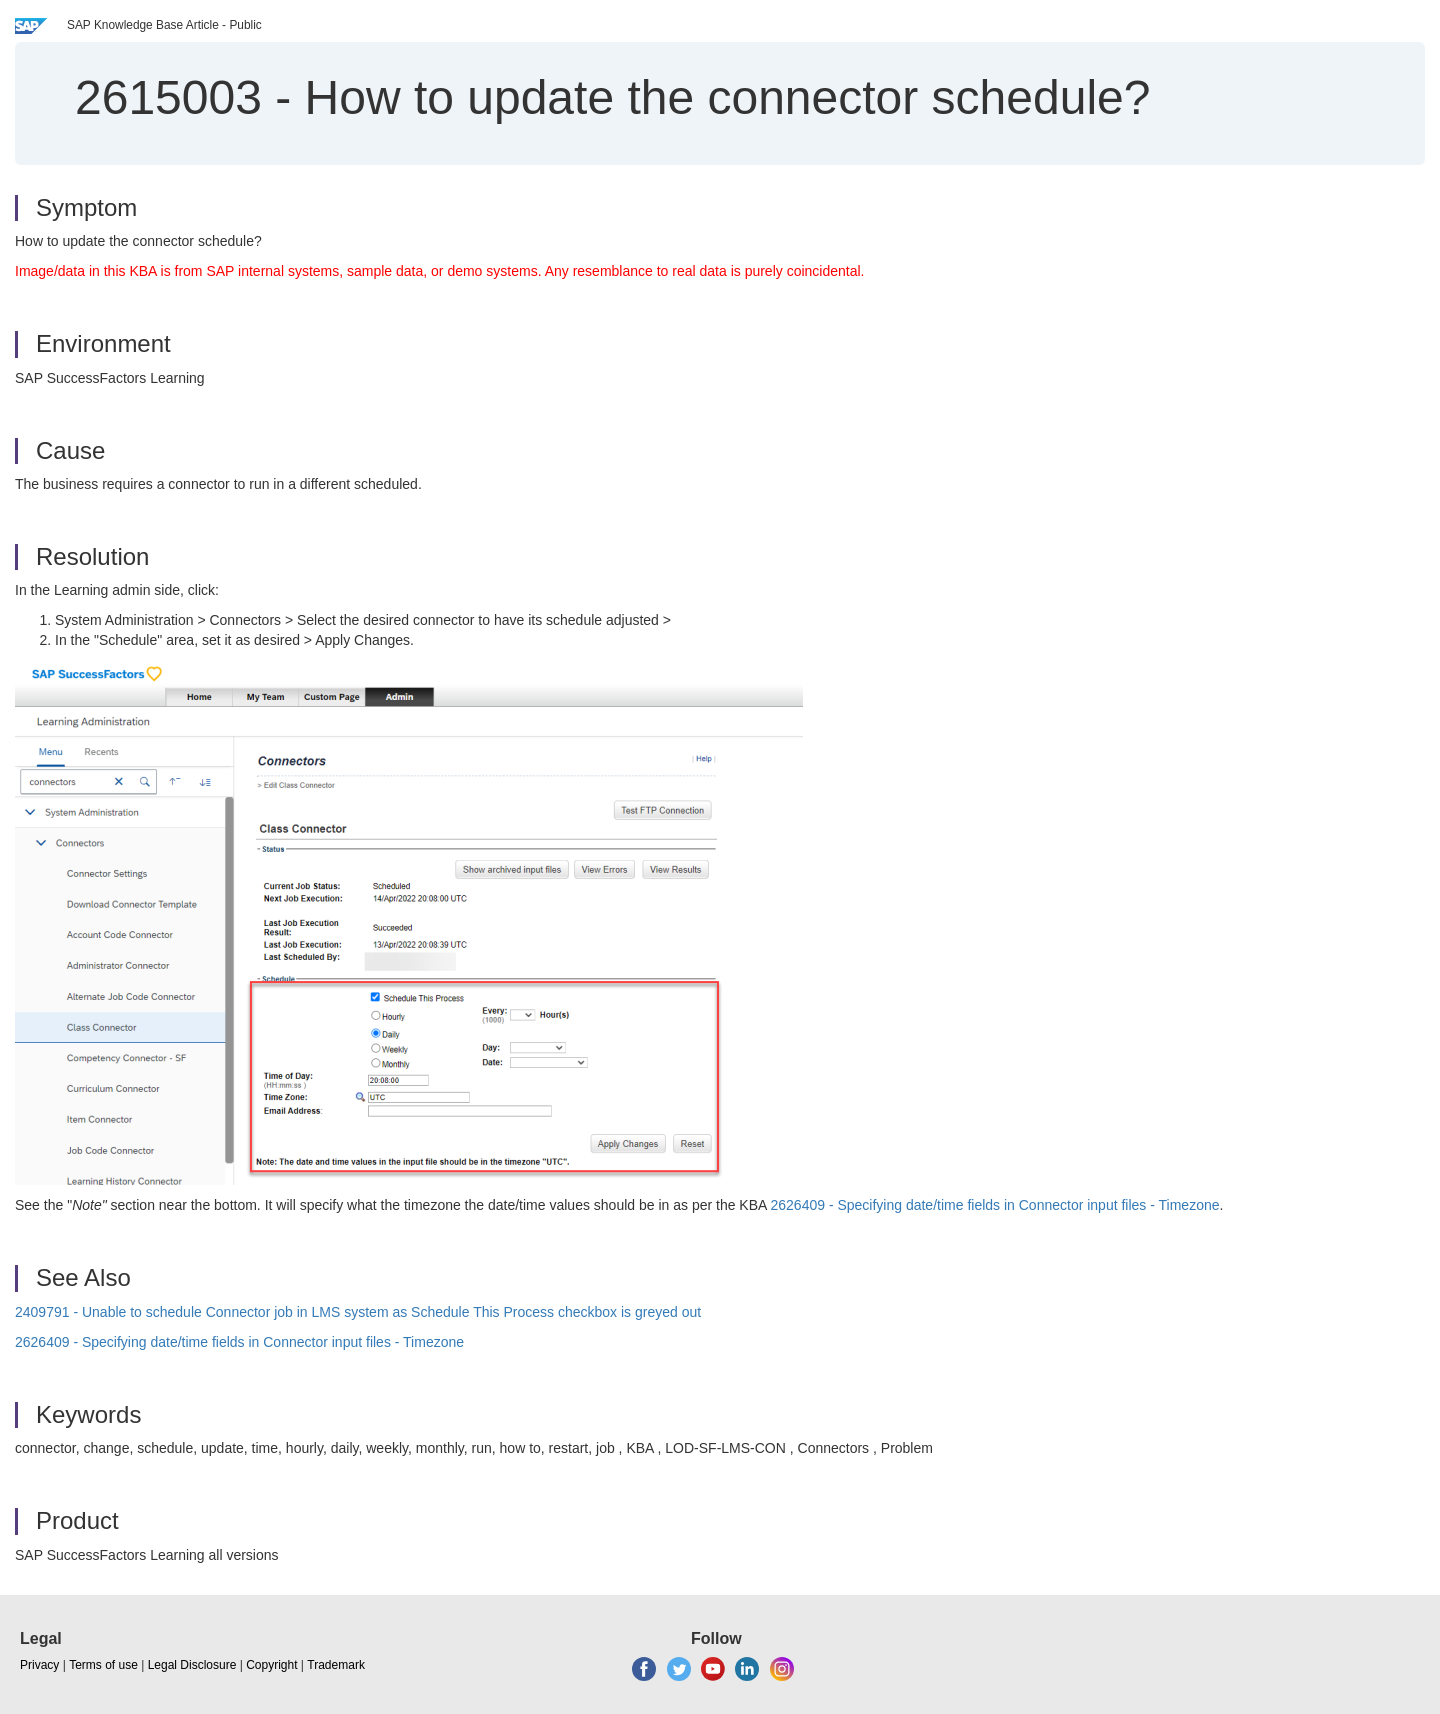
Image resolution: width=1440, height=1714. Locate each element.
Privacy (39, 1665)
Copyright (271, 1665)
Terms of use (103, 1665)
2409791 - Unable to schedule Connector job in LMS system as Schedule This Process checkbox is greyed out (358, 1312)
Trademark (336, 1665)
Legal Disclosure (192, 1665)
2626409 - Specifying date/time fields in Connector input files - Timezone (994, 1205)
